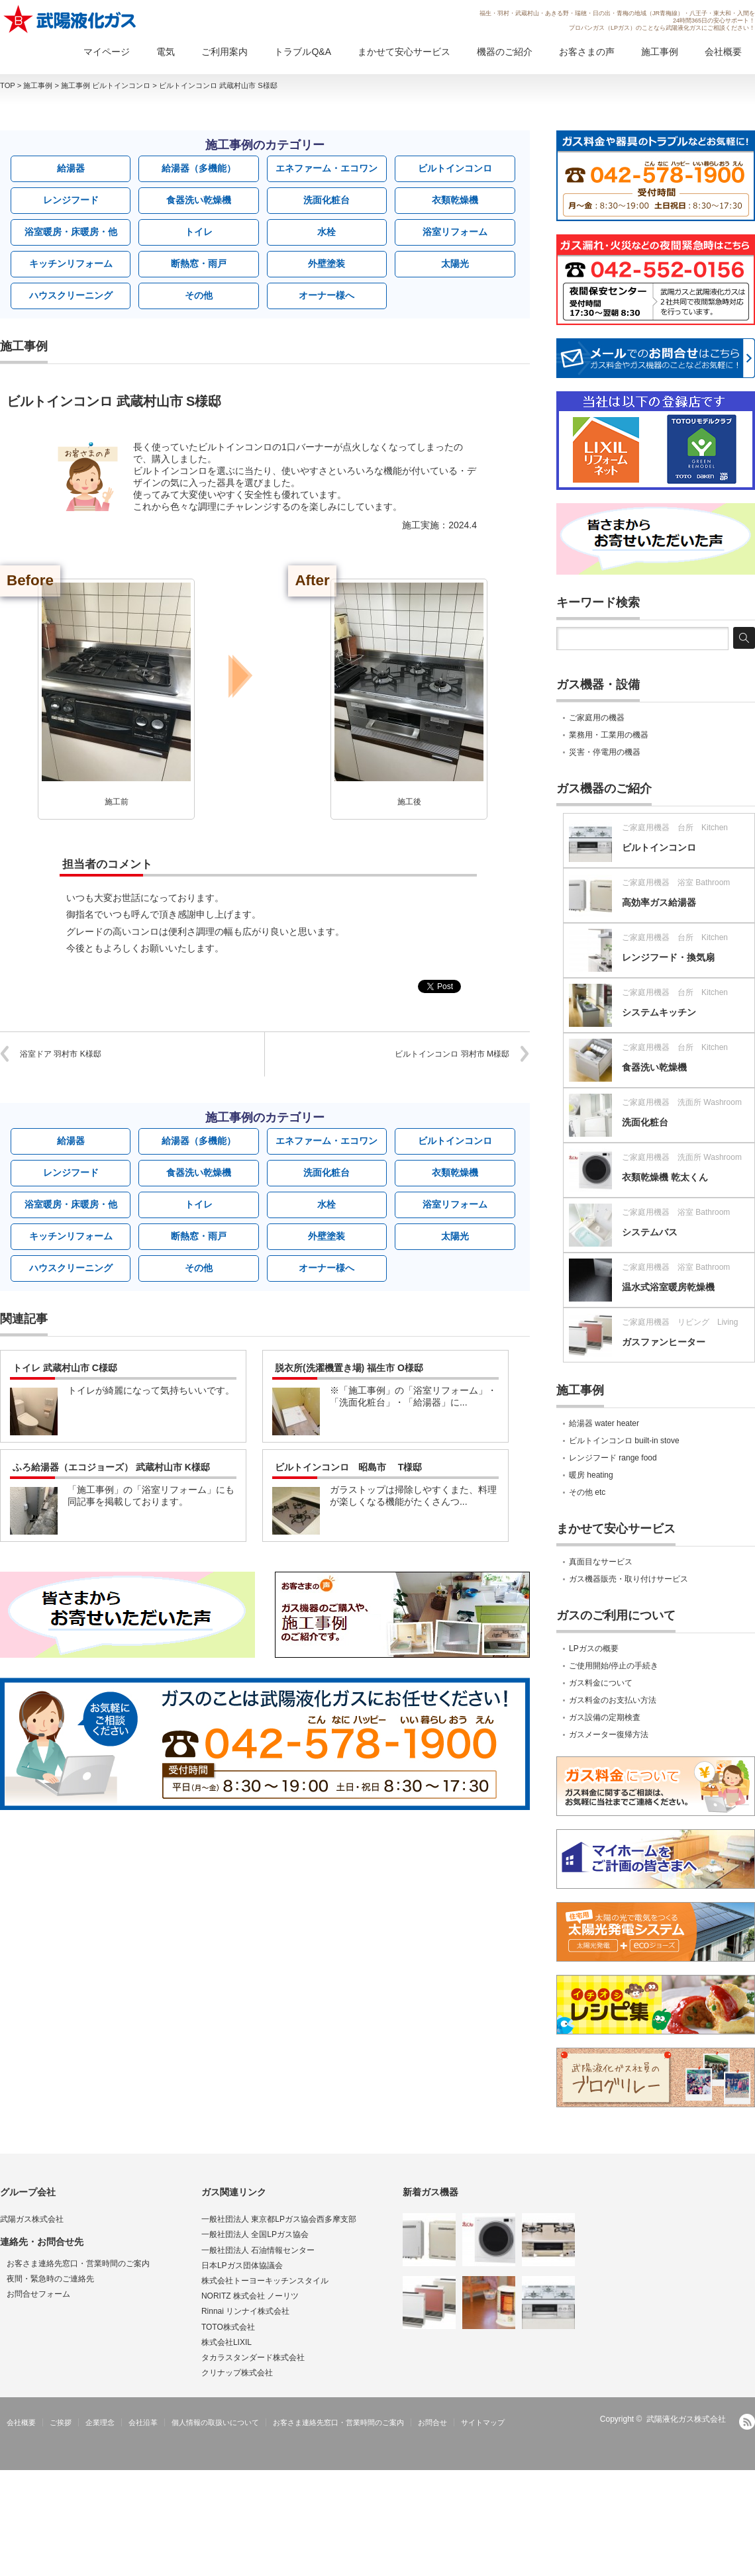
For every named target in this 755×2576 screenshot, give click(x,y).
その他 (199, 295)
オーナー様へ (326, 295)
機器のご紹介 (504, 51)
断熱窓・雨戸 (198, 263)
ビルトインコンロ (455, 168)
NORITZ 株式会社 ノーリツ (250, 2296)
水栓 (326, 231)
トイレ (199, 231)
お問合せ (432, 2422)
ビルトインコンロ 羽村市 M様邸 (452, 1054)
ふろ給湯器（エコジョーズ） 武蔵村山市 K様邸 (111, 1467)
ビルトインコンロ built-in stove (624, 1440)
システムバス (650, 1232)
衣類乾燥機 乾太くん (665, 1177)
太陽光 (455, 263)
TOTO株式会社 (228, 2327)
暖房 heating (591, 1475)
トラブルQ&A (302, 51)
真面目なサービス (600, 1561)
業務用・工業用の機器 (608, 734)
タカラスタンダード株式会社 (253, 2357)
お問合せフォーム (38, 2294)
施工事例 (659, 51)
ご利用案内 (224, 51)
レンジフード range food (613, 1457)
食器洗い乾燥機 (198, 200)
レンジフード (71, 200)
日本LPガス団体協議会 (242, 2265)
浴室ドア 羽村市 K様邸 (60, 1054)
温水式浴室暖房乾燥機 (668, 1287)
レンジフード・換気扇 (668, 957)
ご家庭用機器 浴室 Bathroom (676, 882)
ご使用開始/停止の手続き (613, 1665)
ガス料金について (600, 1683)
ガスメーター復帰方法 (608, 1734)
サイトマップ (483, 2422)
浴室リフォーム (455, 231)
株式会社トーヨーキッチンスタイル (264, 2280)
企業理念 (100, 2422)
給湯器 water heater (604, 1423)
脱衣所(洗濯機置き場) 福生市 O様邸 (349, 1367)
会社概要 (723, 51)
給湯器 (71, 168)
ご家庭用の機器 (597, 717)
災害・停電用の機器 (604, 752)
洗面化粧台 (326, 200)
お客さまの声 (587, 51)
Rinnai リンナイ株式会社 (245, 2311)
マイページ (106, 51)
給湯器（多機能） (199, 168)
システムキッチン (659, 1012)
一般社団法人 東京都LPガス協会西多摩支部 (278, 2219)
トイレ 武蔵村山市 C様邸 (65, 1367)
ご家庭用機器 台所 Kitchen (675, 827)
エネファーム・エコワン (326, 168)
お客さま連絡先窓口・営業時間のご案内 (78, 2263)
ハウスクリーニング (71, 295)
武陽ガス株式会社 (32, 2219)
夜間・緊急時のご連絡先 (50, 2278)
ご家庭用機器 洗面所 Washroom (682, 1102)
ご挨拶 (61, 2422)
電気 (165, 51)
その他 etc (587, 1492)
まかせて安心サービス (404, 51)
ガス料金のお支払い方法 (612, 1700)
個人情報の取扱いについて (215, 2422)
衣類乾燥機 (455, 200)
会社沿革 (143, 2422)
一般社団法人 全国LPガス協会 (255, 2234)
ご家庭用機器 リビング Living (680, 1322)
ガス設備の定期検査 (604, 1717)
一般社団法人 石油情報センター (258, 2250)
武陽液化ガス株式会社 (686, 2419)
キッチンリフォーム (71, 263)
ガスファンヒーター (663, 1342)
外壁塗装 (326, 263)
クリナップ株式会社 (237, 2372)
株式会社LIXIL (226, 2342)
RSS (747, 2422)
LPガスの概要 (594, 1648)
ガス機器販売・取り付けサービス (628, 1579)
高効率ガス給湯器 (659, 902)
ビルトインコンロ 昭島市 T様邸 (348, 1467)
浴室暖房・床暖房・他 (71, 231)
